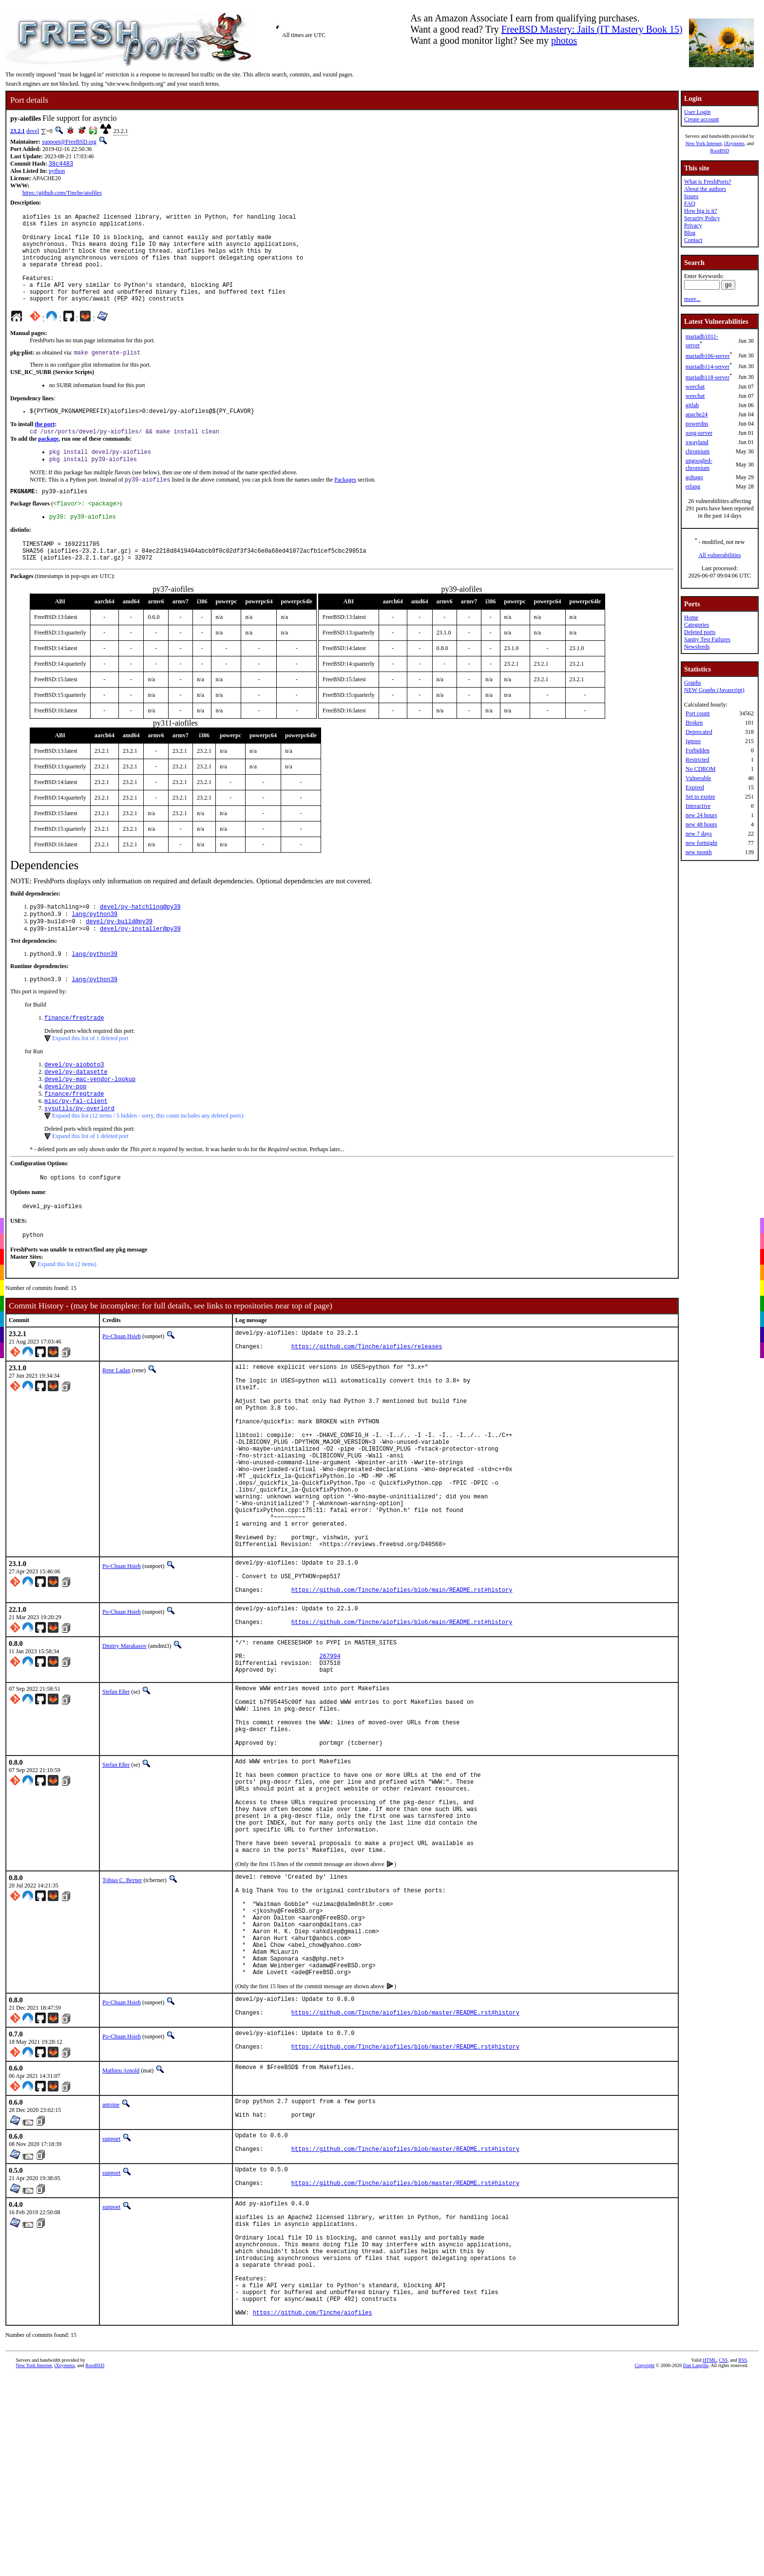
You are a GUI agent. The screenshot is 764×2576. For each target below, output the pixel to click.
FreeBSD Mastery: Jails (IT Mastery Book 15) (592, 29)
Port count (698, 713)
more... (692, 299)
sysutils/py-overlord (79, 1156)
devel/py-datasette (76, 1114)
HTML (709, 2563)
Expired (695, 787)
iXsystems (734, 143)
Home (691, 617)
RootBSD (719, 150)
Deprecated (699, 731)
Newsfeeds (697, 646)
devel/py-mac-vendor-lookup (89, 1123)
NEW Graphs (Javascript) (714, 690)
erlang (693, 486)
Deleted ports (699, 632)
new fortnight (701, 843)
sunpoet (111, 2312)
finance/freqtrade (74, 1058)
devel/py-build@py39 (119, 958)
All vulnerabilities (720, 555)
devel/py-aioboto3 (74, 1106)
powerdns (697, 423)
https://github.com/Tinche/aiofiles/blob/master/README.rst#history (405, 2183)
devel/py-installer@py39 (140, 966)
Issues (691, 196)
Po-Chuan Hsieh (121, 1388)
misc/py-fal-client (76, 1147)
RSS (742, 2563)
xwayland (697, 442)
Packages (345, 506)
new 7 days (699, 833)
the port (45, 446)
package (48, 462)
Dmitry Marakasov (124, 1749)
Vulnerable (698, 778)
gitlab (692, 405)
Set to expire (700, 796)
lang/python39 (94, 950)
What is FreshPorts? (707, 181)
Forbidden (697, 750)
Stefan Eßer (116, 1802)
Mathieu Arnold (120, 2242)
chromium (697, 451)
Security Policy (702, 218)
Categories (696, 624)
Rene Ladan (116, 1424)
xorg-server (699, 432)
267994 (329, 1764)
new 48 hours (701, 824)
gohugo (694, 477)
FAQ (689, 203)
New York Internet (704, 143)
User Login (697, 112)
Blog (689, 232)
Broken (694, 722)
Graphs (692, 682)
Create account (701, 119)
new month (699, 852)
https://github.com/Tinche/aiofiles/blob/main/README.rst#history (402, 1691)
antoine (110, 2276)
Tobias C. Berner (122, 2024)
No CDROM (701, 768)
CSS (723, 2563)
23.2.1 (17, 131)
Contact (693, 240)
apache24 (696, 414)
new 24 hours (701, 815)
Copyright (645, 2569)
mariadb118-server (707, 377)
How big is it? (700, 210)
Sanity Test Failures (707, 639)
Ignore (693, 741)
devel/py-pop (65, 1131)
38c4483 (61, 164)
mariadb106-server (708, 356)
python (57, 171)
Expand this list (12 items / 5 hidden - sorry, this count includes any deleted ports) (148, 1163)
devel (32, 131)
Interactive (698, 806)
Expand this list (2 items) (67, 1316)
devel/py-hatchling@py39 (140, 941)
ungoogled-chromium (699, 464)
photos (564, 40)
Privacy (693, 225)
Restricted (697, 759)
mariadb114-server (707, 366)
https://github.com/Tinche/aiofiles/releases (366, 1403)
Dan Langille (695, 2569)
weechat (695, 386)
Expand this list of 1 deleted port (90, 1079)
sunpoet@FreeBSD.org (69, 141)
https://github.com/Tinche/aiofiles (62, 193)
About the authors (705, 189)
